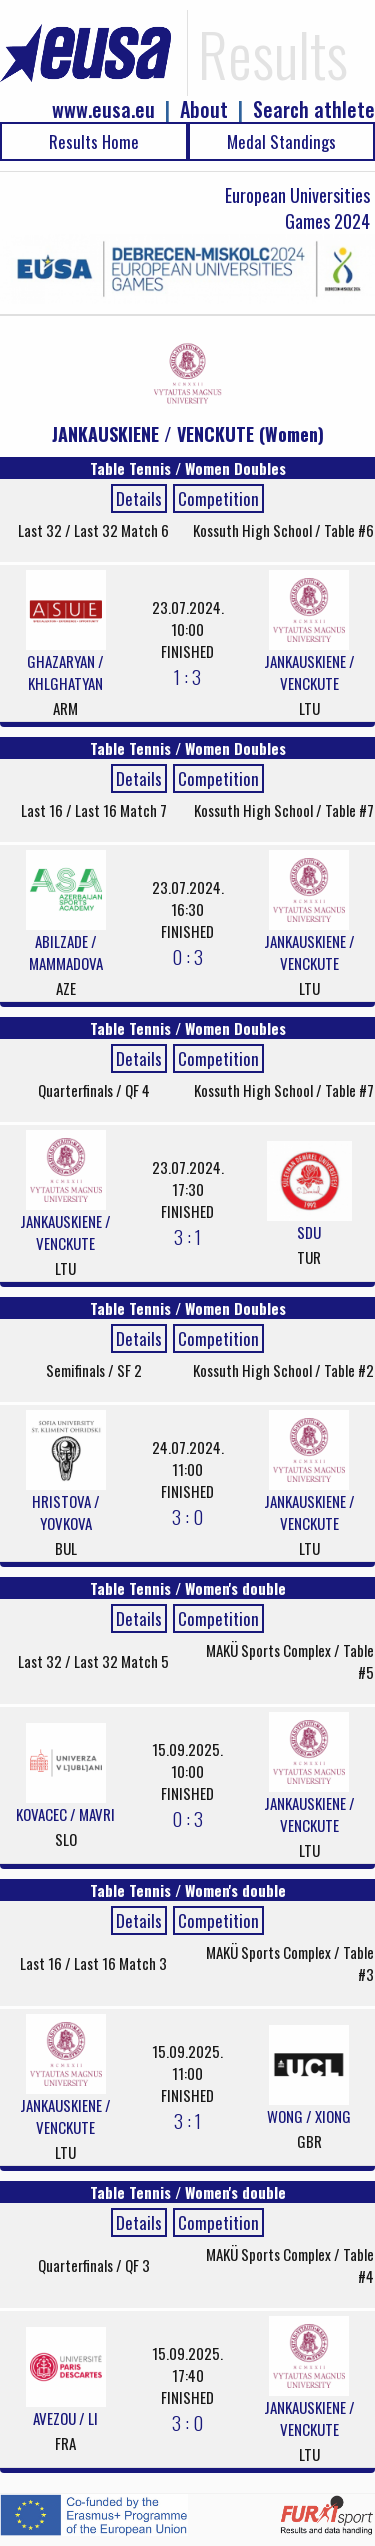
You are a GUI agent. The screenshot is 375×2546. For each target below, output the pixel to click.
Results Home (94, 141)
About (204, 109)
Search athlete (314, 109)
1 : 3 (187, 676)
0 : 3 (187, 956)
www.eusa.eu (103, 109)
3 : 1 (187, 1236)
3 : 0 (187, 1516)
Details (139, 498)
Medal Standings (281, 141)
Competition (218, 498)
